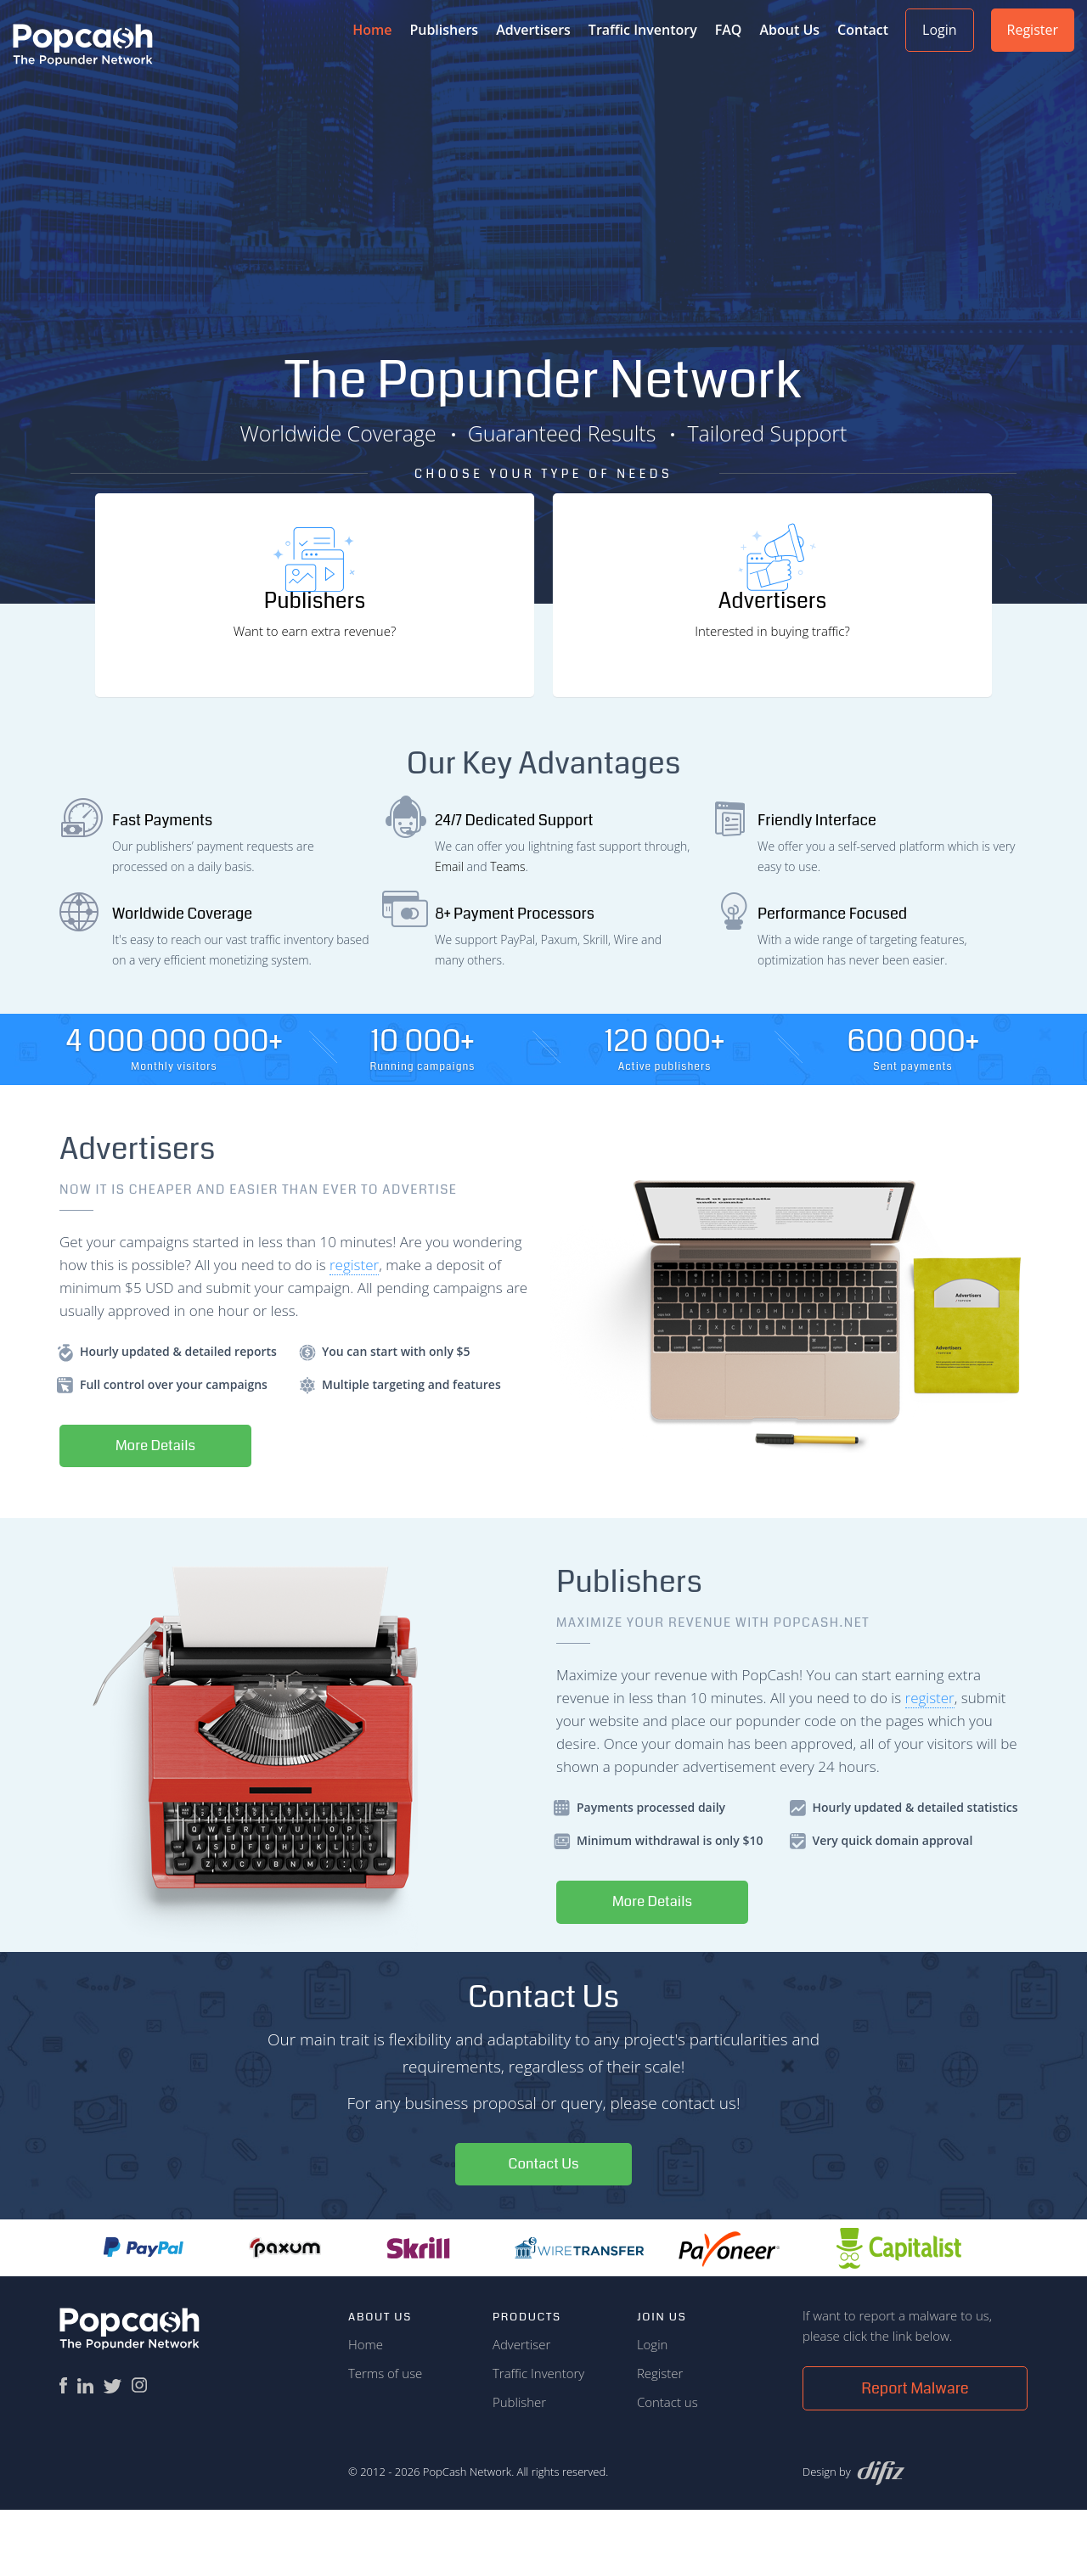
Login (939, 29)
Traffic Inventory (643, 29)
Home (365, 2410)
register (354, 1327)
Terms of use (385, 2439)
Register (1032, 29)
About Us (789, 29)
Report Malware (914, 2455)
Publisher (519, 2468)
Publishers (443, 29)
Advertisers (533, 29)
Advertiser (521, 2410)
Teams (507, 929)
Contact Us (544, 2230)
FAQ (728, 29)
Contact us (667, 2468)
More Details (162, 1510)
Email (449, 929)
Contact (862, 29)
